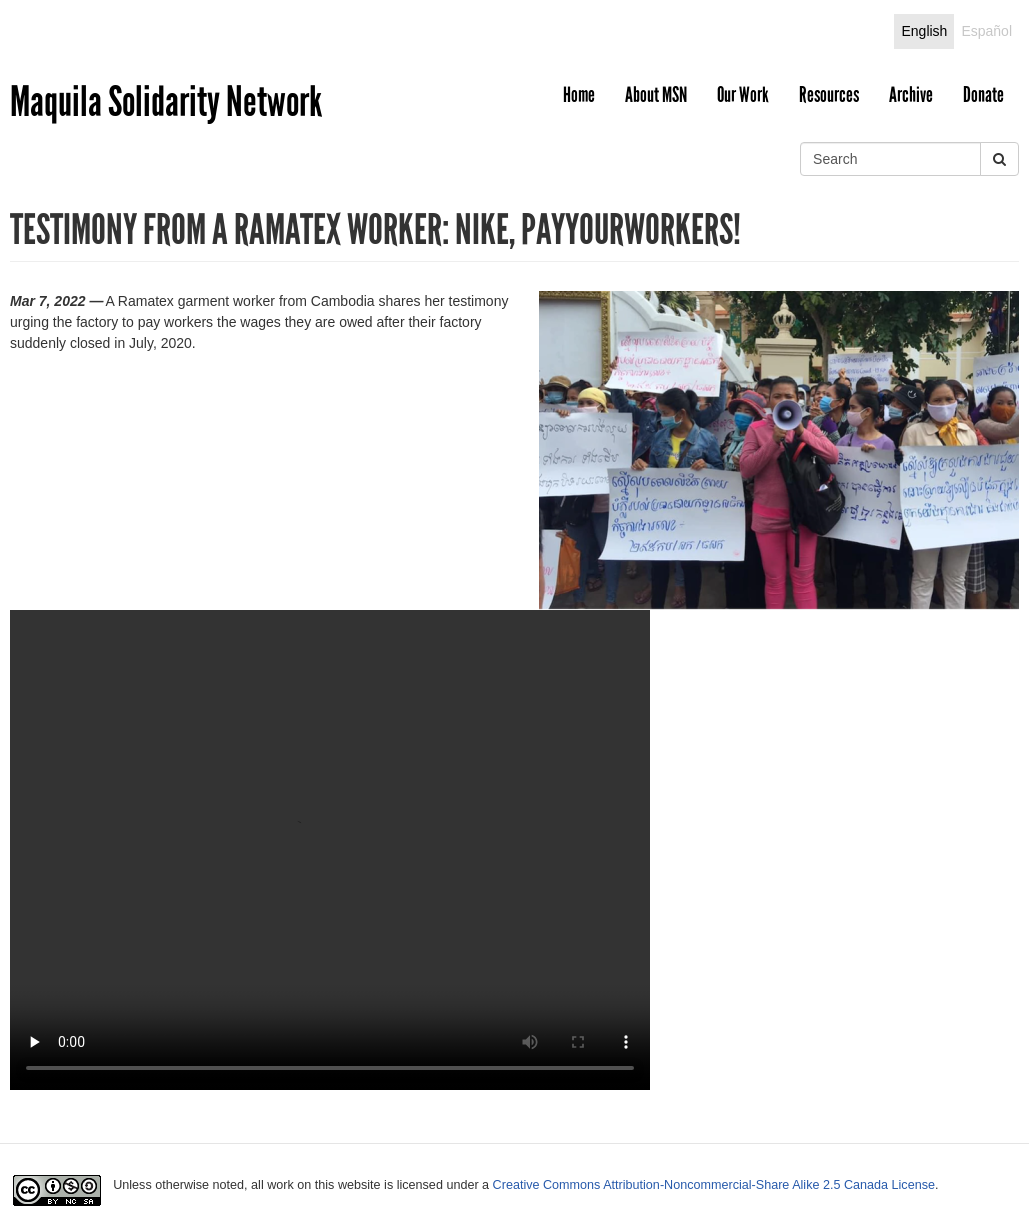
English (924, 31)
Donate (983, 95)
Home (579, 95)
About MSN (656, 95)
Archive (911, 95)
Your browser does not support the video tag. (330, 850)
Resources (829, 95)
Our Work (743, 95)
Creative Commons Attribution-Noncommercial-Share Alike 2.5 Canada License (714, 1185)
